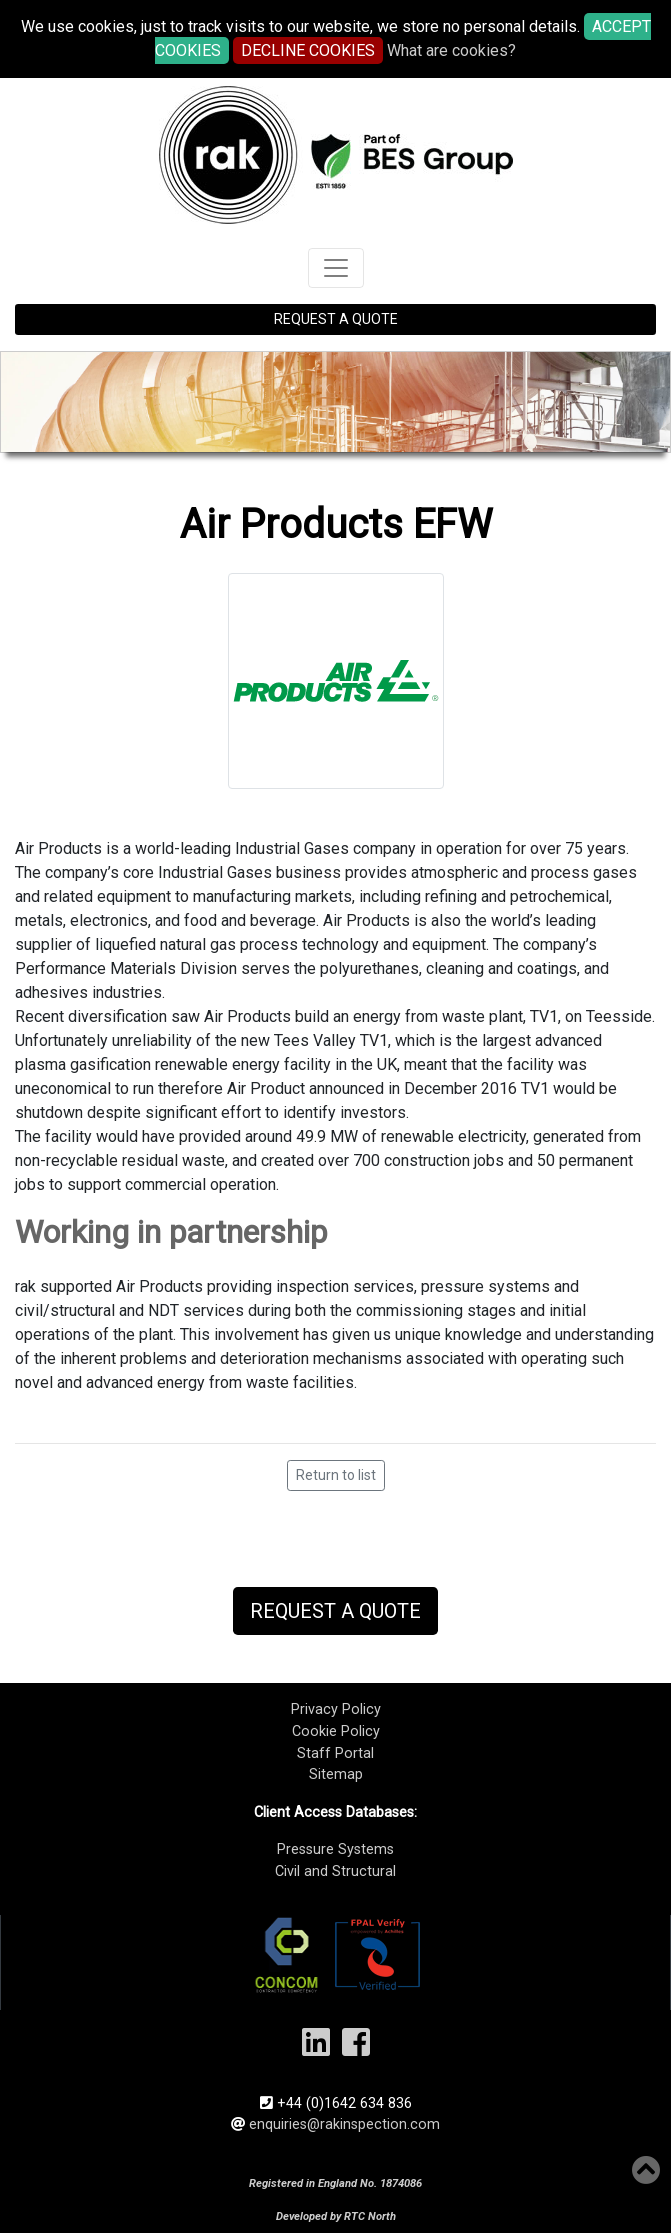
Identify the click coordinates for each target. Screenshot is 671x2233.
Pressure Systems (335, 1849)
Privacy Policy (336, 1709)
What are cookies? (451, 50)
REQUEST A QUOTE (336, 319)
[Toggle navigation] (336, 268)
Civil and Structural (335, 1871)
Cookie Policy (336, 1731)
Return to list (336, 1475)
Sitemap (336, 1774)
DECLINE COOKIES (308, 50)
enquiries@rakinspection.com (344, 2124)
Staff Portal (335, 1753)
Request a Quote (335, 1611)
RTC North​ (370, 2216)
